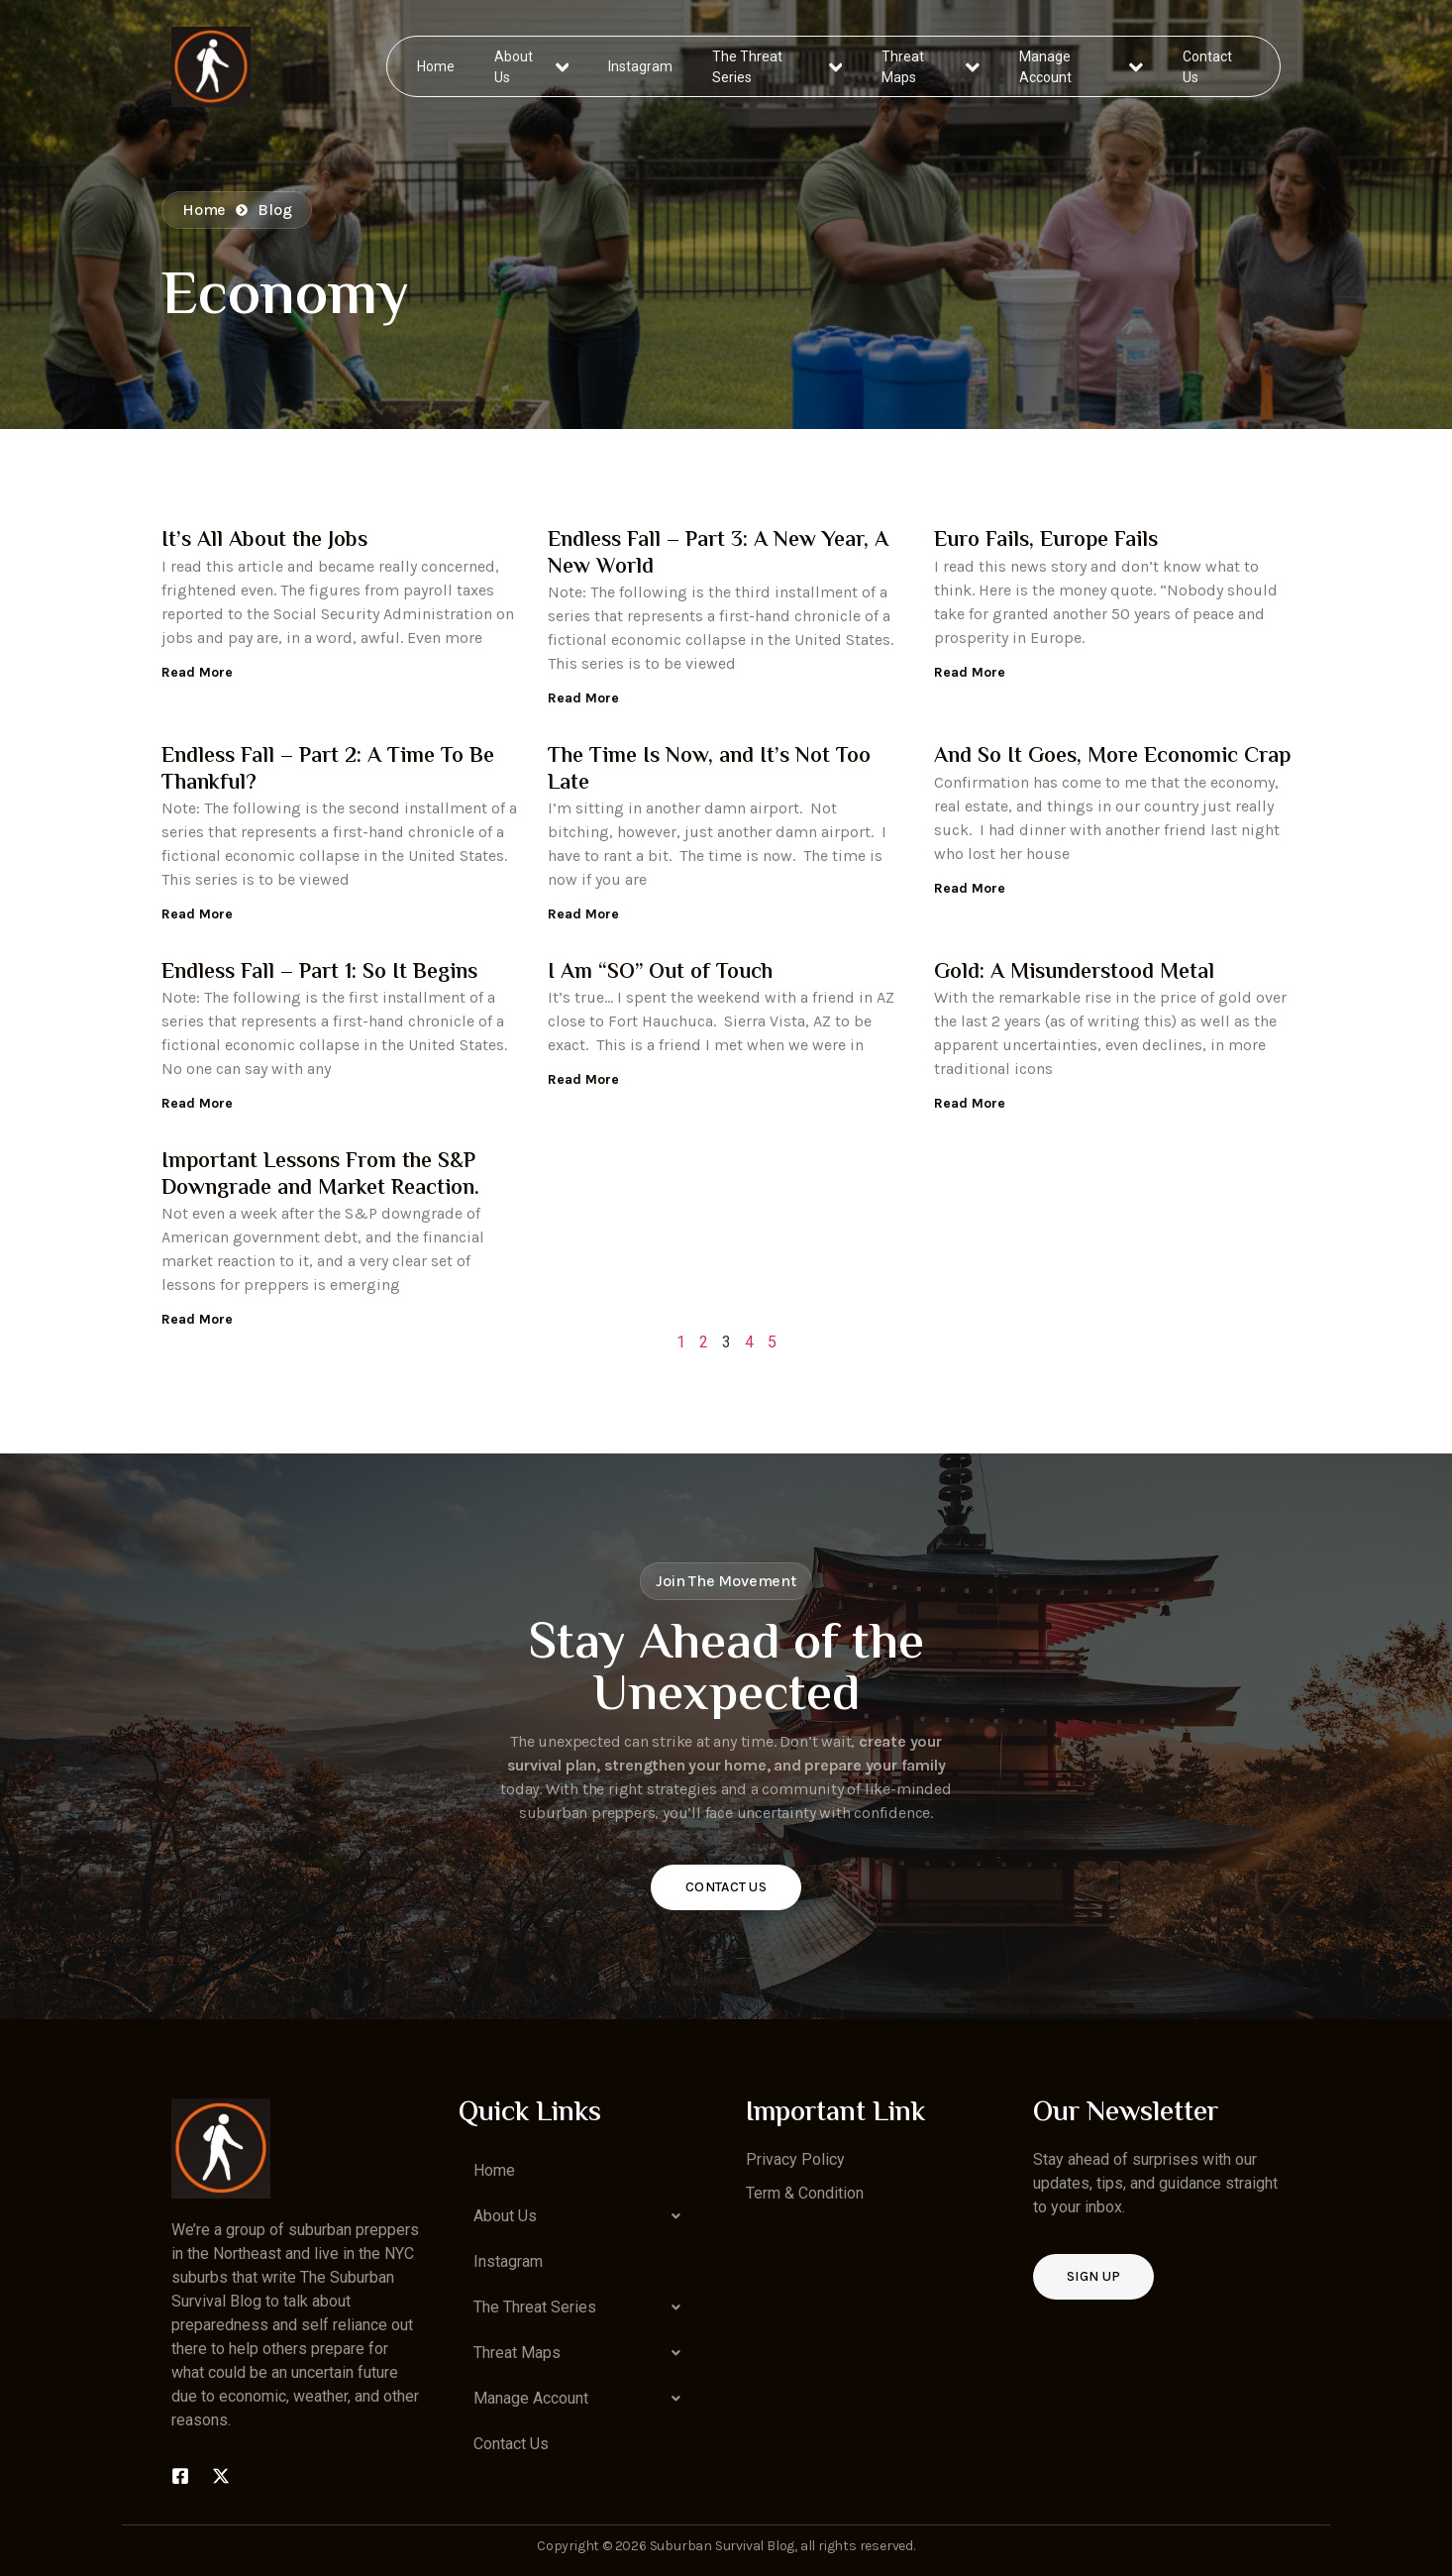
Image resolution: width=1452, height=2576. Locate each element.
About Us (532, 66)
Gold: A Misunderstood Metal (1074, 973)
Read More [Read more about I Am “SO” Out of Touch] (583, 1079)
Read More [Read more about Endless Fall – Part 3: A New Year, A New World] (583, 698)
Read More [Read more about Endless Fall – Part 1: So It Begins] (197, 1103)
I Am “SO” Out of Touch (660, 973)
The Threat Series (778, 66)
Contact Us (1206, 66)
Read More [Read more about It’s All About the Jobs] (197, 672)
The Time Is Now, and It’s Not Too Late (709, 770)
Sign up (1093, 2276)
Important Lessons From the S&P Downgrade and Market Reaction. (320, 1175)
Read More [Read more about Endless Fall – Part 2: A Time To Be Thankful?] (197, 914)
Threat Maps (931, 66)
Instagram (641, 65)
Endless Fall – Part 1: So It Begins (319, 973)
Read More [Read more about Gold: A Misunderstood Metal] (969, 1103)
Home (437, 65)
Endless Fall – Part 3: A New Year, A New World (718, 554)
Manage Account (1081, 66)
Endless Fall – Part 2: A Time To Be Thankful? (327, 770)
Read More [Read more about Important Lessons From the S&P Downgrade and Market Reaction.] (197, 1319)
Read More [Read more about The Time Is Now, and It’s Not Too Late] (583, 914)
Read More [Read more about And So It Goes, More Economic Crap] (969, 888)
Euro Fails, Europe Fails (1046, 541)
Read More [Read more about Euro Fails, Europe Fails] (969, 672)
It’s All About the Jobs (264, 541)
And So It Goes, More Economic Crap (1112, 757)
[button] (582, 2216)
